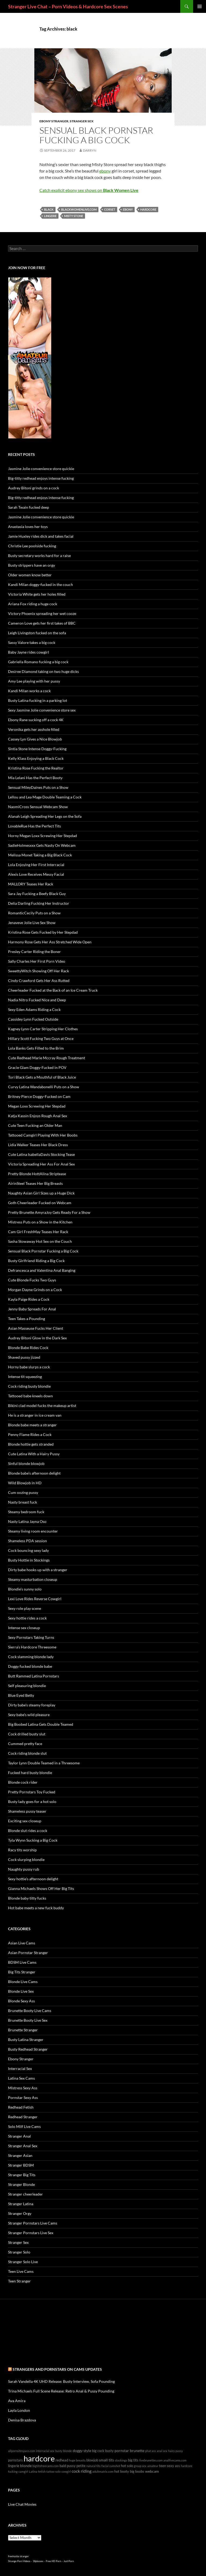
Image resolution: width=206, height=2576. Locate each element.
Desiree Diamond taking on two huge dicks (43, 671)
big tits (133, 2460)
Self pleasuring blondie (27, 1685)
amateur (152, 2466)
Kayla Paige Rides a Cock (28, 1299)
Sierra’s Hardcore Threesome (32, 1647)
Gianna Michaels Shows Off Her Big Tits (41, 1888)
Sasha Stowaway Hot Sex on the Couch (40, 1241)
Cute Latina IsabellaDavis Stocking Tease (41, 1154)
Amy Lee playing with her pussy (34, 681)
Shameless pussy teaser (27, 1811)
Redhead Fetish (21, 2107)
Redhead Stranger (23, 2117)
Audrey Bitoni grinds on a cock (33, 488)
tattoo (50, 2471)
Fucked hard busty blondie (30, 1772)
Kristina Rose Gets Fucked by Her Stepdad (43, 932)
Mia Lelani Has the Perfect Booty (35, 777)
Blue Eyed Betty (21, 1695)
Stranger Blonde (21, 2184)
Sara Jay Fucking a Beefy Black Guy (37, 893)
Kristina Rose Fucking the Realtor (36, 768)
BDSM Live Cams (22, 1962)
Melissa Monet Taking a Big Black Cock (40, 855)
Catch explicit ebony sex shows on (88, 190)
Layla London (19, 2410)
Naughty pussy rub (23, 1869)
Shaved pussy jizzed (24, 1357)
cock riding (81, 2471)
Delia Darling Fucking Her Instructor (38, 903)
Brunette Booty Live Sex (27, 2020)
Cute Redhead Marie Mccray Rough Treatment (46, 1058)
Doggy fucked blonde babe (30, 1666)
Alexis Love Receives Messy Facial (36, 874)
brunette (137, 2450)
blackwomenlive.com (79, 209)
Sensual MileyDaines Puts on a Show (38, 787)
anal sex (162, 2451)
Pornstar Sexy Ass (23, 2097)
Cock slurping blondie (26, 1859)
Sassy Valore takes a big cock (31, 642)
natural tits (93, 2466)
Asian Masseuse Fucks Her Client (35, 1328)
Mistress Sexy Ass (22, 2088)
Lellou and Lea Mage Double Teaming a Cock (45, 797)
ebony (105, 170)
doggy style (82, 2450)
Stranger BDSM (21, 2165)
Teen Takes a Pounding (26, 1318)
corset (109, 209)
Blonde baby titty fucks (27, 1898)
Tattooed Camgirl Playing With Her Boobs (43, 1135)
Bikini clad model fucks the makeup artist (42, 1405)
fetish (42, 2471)
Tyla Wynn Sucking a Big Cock (32, 1840)
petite (81, 2466)
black (49, 209)
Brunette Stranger (23, 2030)
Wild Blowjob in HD (25, 1483)
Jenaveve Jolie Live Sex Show (32, 922)
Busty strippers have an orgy (31, 565)
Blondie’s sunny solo (25, 1589)
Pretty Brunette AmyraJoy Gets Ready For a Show (49, 1212)
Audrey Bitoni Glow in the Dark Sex (37, 1338)
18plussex (38, 2561)
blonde (26, 2465)
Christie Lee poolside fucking (32, 546)
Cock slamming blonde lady (31, 1656)
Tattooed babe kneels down (30, 1396)
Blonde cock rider (23, 1782)
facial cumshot (110, 2466)
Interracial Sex (20, 2068)
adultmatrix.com (102, 2471)
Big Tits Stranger (21, 1972)
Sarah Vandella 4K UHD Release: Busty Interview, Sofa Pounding (61, 2381)
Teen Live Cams (21, 2271)
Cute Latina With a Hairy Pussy (34, 1454)
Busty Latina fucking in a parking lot (37, 700)
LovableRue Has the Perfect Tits (34, 826)
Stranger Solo (19, 2252)
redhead (62, 2460)
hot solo (127, 2466)
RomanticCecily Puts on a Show (34, 913)
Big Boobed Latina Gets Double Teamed (40, 1724)
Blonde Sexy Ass (21, 2001)
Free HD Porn (53, 2561)
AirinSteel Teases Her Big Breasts (35, 1183)
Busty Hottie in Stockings (29, 1560)
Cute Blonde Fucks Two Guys (32, 1280)
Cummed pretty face (25, 1743)
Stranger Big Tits (21, 2174)
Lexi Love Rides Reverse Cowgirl (34, 1598)
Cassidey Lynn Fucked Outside (33, 1019)
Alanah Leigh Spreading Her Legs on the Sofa (45, 816)
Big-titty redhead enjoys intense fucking (41, 478)
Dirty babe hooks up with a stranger (37, 1569)
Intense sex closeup (24, 1627)
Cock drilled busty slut (26, 1734)
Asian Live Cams (21, 1943)
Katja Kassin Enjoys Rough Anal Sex (37, 1115)
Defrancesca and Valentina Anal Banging (41, 1270)
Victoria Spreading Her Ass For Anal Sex (41, 1164)
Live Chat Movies (22, 2504)
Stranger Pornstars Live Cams (32, 2223)
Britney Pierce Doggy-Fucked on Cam (39, 1096)
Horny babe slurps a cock (29, 1367)
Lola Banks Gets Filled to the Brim (36, 1048)
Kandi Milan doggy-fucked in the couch (40, 584)
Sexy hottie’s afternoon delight (33, 1879)
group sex (140, 2466)
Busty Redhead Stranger (28, 2049)
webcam (152, 2471)
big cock (98, 2451)
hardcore (148, 209)
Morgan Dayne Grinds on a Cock (35, 1289)
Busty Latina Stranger (25, 2039)
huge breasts (77, 2460)
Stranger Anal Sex (22, 2145)
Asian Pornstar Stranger (28, 1952)
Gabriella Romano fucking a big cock (38, 661)
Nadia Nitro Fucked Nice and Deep (37, 1000)
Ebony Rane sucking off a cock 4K (36, 719)
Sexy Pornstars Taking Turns (31, 1637)
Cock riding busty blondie (29, 1386)
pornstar (122, 2450)
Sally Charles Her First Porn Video (36, 961)
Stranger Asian (20, 2155)
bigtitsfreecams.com (45, 2466)
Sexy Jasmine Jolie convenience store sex (42, 710)
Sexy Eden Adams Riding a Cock (34, 1009)
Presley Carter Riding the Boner (34, 951)
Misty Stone (73, 216)
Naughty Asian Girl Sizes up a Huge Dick (41, 1193)
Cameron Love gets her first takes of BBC (42, 623)
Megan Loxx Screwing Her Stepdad (36, 1106)
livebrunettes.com (151, 2460)
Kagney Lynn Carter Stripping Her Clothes (43, 1029)
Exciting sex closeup (24, 1821)
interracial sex (45, 2451)
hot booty (121, 2471)
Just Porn (69, 2561)
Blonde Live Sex (21, 1991)
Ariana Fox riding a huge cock (32, 604)
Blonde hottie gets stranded (31, 1444)
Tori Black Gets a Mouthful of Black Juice (42, 1077)
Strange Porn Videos (19, 2561)
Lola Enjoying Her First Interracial (36, 864)
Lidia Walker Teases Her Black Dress (38, 1144)
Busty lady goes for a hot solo (32, 1801)
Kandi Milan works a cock (29, 690)
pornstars (15, 2460)
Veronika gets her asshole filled (33, 729)
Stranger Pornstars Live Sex (30, 2232)
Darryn (89, 150)
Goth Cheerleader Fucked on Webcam (39, 1202)
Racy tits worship (22, 1850)
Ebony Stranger (53, 121)
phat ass (150, 2451)
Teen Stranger (19, 2281)
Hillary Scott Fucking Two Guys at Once (40, 1038)
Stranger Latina (20, 2203)
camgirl (23, 2471)
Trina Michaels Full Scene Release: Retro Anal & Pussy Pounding (61, 2391)
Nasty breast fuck (22, 1502)
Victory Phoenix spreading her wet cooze (42, 613)
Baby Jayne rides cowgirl (28, 652)
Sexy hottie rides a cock (27, 1618)
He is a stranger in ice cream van (34, 1415)
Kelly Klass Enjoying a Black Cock (36, 758)
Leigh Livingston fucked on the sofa (37, 633)
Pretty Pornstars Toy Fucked (31, 1792)
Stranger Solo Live (23, 2261)
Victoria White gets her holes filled (36, 594)
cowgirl (66, 2471)
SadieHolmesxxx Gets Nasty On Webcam (42, 845)
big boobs (137, 2471)
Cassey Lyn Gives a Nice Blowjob (35, 739)
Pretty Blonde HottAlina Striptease (37, 1173)
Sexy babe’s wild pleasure (29, 1714)
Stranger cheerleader (25, 2194)
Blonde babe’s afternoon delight (34, 1473)
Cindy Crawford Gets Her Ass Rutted (38, 980)
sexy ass (173, 2466)
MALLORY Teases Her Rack (30, 884)
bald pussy (68, 2466)
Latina (33, 2471)
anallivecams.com (174, 2460)
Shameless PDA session (27, 1540)
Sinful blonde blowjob (26, 1463)
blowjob (92, 2460)
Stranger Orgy (19, 2213)
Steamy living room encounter (33, 1531)
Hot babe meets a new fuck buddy (36, 1908)
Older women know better (30, 575)
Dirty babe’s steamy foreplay (31, 1705)
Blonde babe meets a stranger (32, 1425)
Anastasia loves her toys (28, 526)
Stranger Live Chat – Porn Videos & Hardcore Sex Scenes (68, 6)
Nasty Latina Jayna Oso (27, 1521)
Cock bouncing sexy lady (28, 1550)
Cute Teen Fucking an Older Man (35, 1125)
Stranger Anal (19, 2136)
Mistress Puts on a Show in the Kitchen (40, 1222)
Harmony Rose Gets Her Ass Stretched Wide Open (49, 942)
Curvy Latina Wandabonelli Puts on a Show (43, 1086)
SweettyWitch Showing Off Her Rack (38, 971)
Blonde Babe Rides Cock (28, 1347)
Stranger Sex (82, 121)
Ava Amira (16, 2400)
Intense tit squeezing (25, 1376)
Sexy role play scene (24, 1608)
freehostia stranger (18, 2556)
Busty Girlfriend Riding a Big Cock (36, 1260)
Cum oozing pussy (23, 1492)
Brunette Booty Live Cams (29, 2010)
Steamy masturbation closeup (32, 1579)
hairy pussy (175, 2451)
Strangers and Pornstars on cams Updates (57, 2369)
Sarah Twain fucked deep (28, 507)
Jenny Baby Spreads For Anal (32, 1309)
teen (162, 2466)
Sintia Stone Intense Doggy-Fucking (37, 748)
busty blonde (63, 2451)
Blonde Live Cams (23, 1981)
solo (58, 2471)
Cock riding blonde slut (27, 1753)
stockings (121, 2460)
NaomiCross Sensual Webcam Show (38, 806)
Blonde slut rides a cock (27, 1830)
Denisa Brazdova (22, 2420)
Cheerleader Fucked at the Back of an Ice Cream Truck (53, 990)
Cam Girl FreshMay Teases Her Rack (38, 1231)
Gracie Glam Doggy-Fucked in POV (37, 1067)
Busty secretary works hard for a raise (39, 555)
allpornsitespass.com (21, 2451)
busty (109, 2451)
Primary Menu (199, 6)
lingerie (50, 216)
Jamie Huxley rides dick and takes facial (40, 536)
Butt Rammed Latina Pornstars (33, 1676)
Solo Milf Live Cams (24, 2126)
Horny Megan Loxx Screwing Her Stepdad (42, 835)
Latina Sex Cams (21, 2078)
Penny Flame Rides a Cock (30, 1434)
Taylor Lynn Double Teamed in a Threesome (44, 1763)
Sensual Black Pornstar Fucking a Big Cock (96, 135)
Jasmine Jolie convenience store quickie (41, 468)
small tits (106, 2460)
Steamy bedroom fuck (26, 1511)
